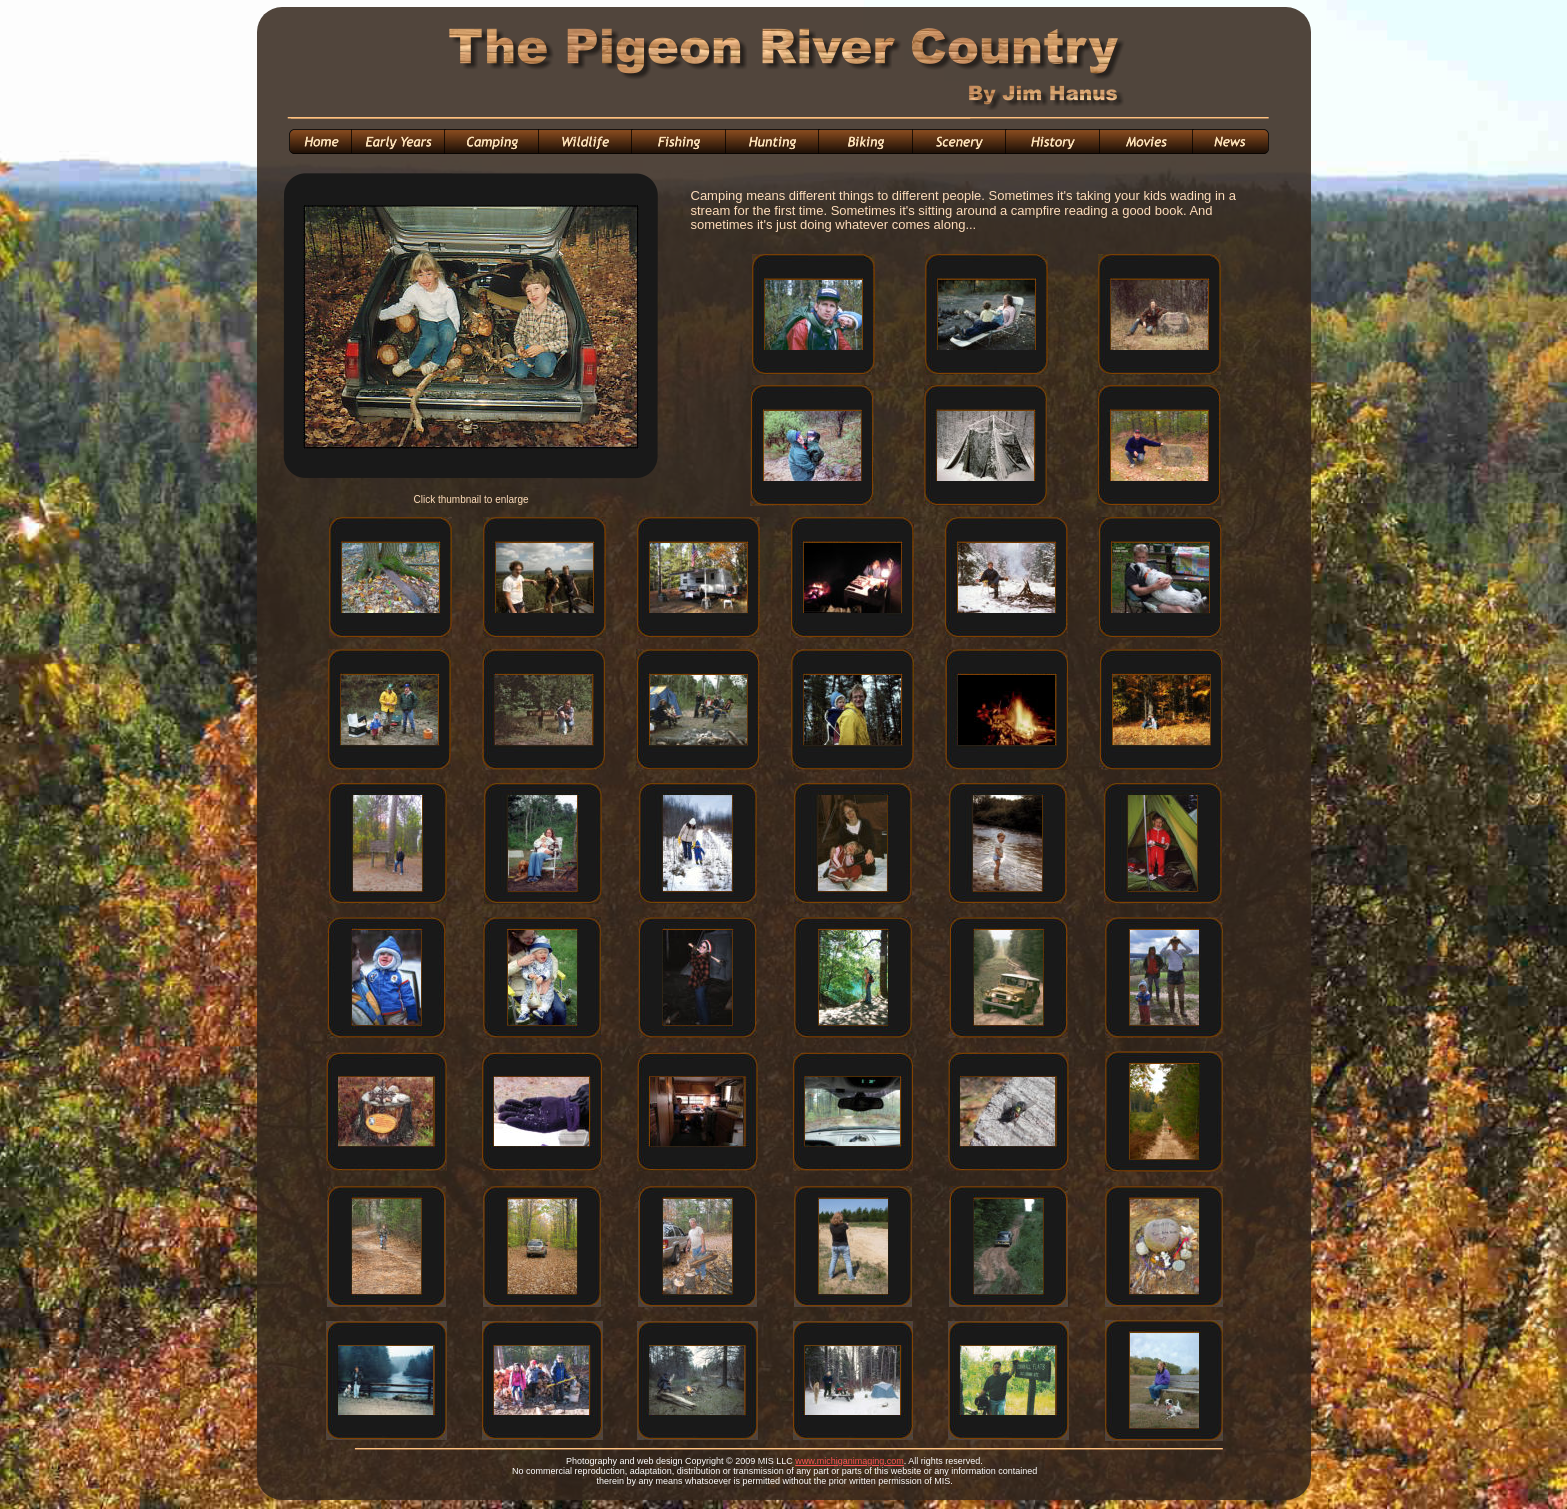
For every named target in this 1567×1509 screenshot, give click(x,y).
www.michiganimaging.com (849, 1461)
